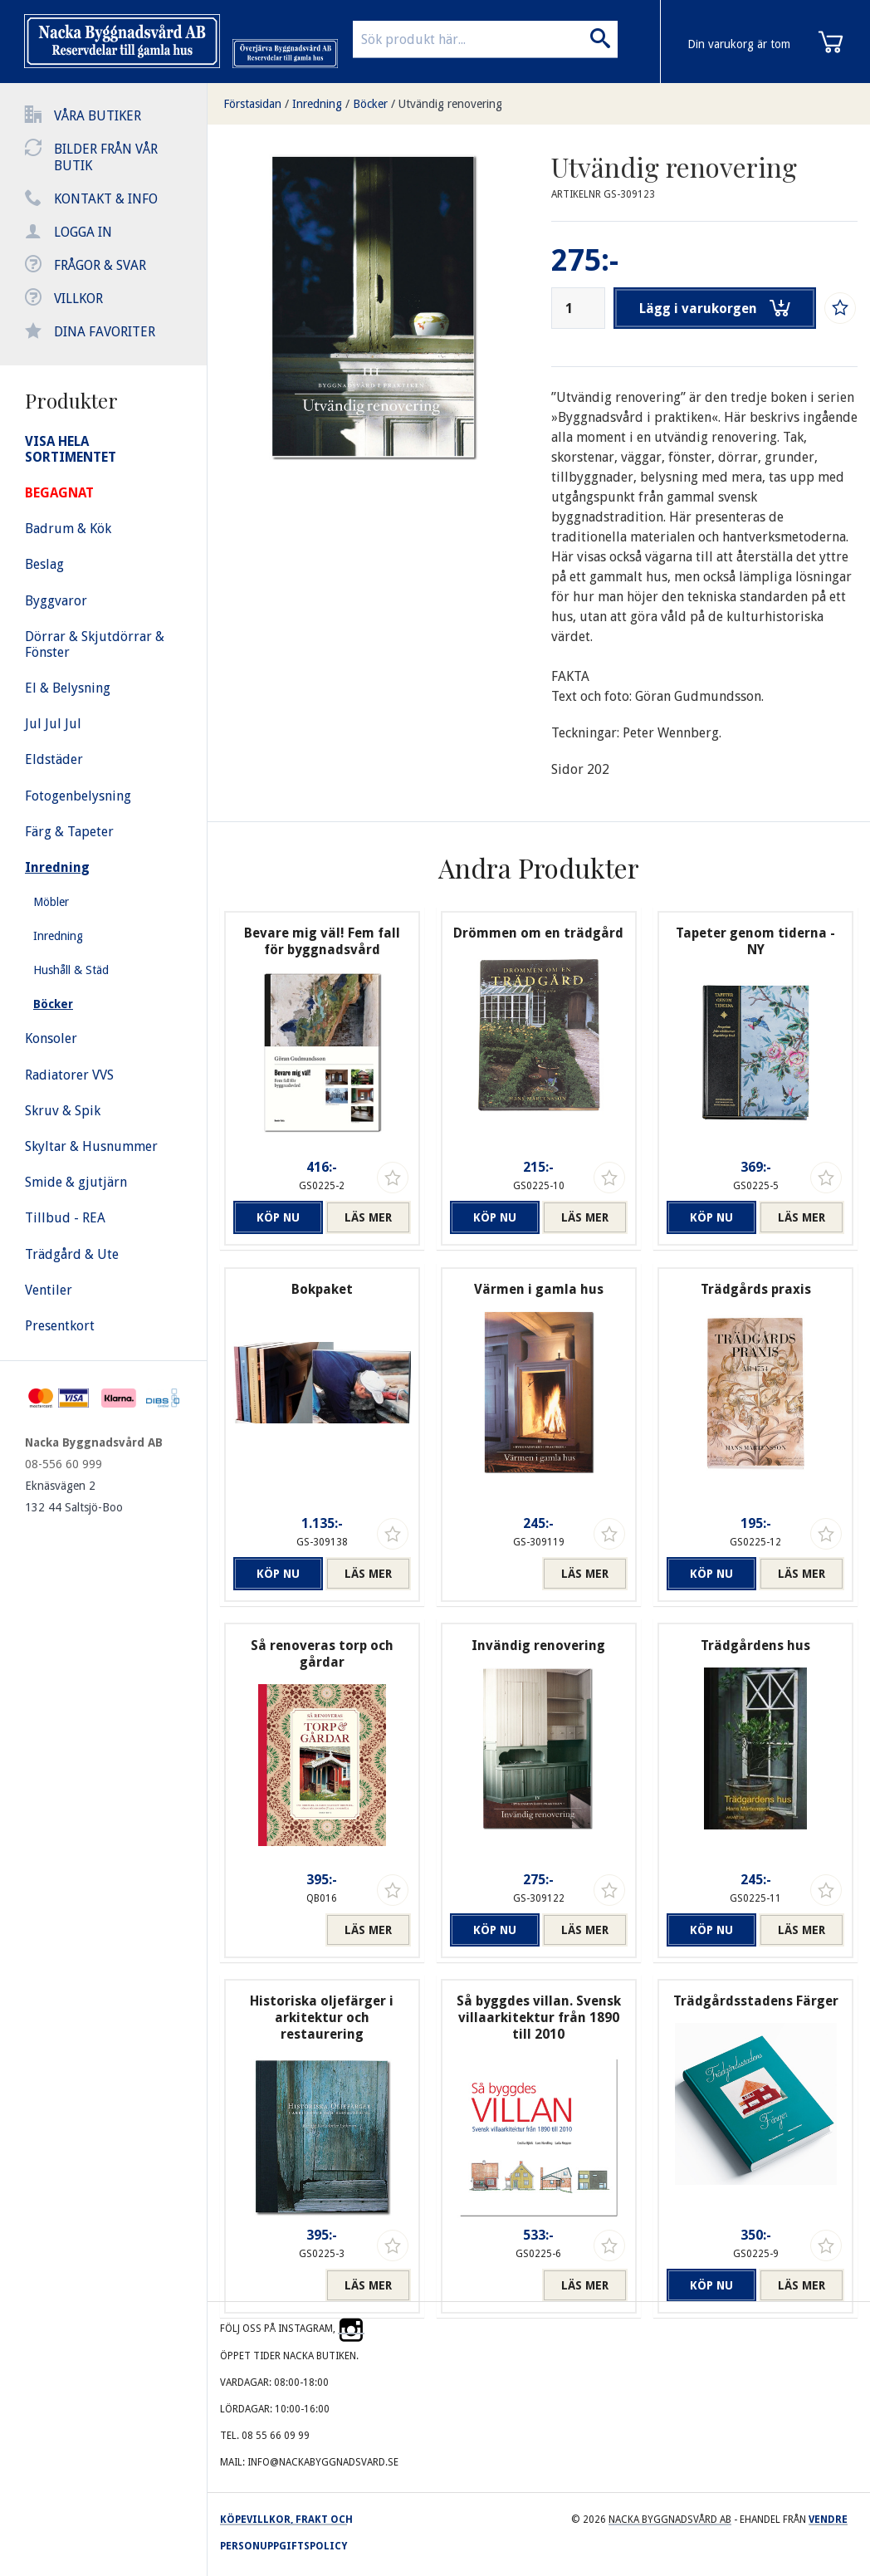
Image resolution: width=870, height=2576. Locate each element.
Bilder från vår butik (106, 157)
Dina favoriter (104, 332)
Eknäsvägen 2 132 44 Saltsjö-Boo (74, 1496)
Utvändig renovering (450, 103)
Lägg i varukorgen (715, 308)
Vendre (828, 2519)
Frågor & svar (100, 265)
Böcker (370, 103)
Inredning (317, 103)
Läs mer (368, 1217)
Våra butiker (97, 116)
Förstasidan (252, 103)
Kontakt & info (106, 199)
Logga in (83, 232)
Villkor (78, 298)
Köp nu (275, 1217)
